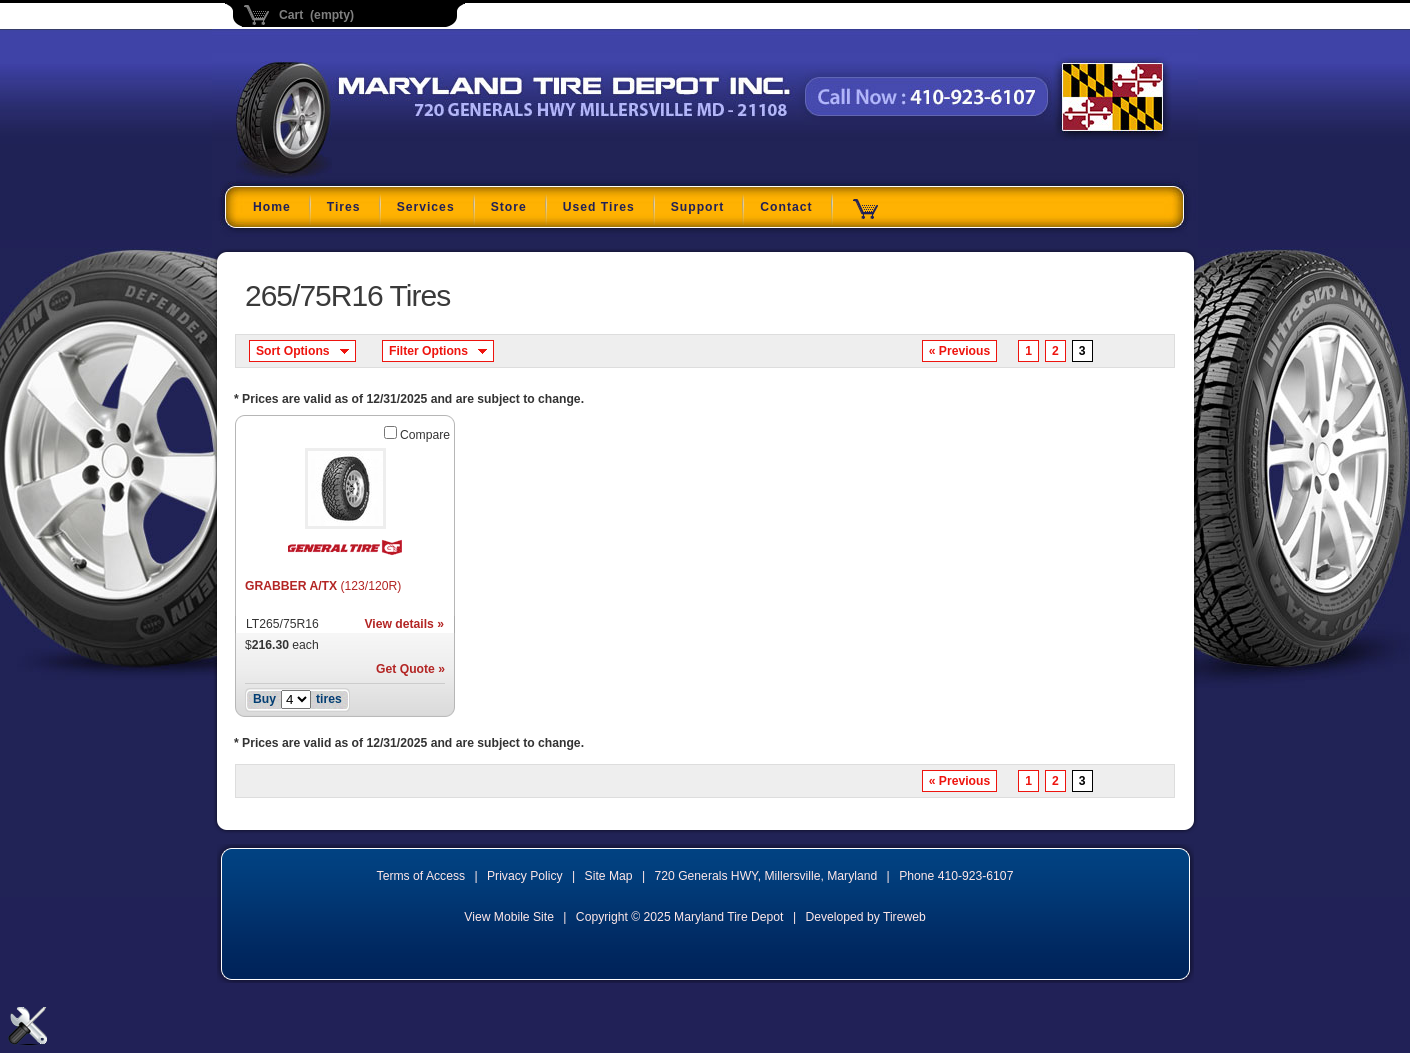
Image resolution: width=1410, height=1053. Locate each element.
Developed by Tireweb (865, 917)
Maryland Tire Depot (361, 174)
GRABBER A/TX (323, 586)
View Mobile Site (509, 917)
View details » (404, 624)
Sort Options (293, 351)
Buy (264, 699)
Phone (956, 876)
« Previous (960, 351)
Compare (425, 435)
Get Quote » (410, 669)
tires (329, 699)
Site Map (609, 876)
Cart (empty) (316, 15)
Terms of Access (421, 876)
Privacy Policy (525, 876)
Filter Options (428, 351)
